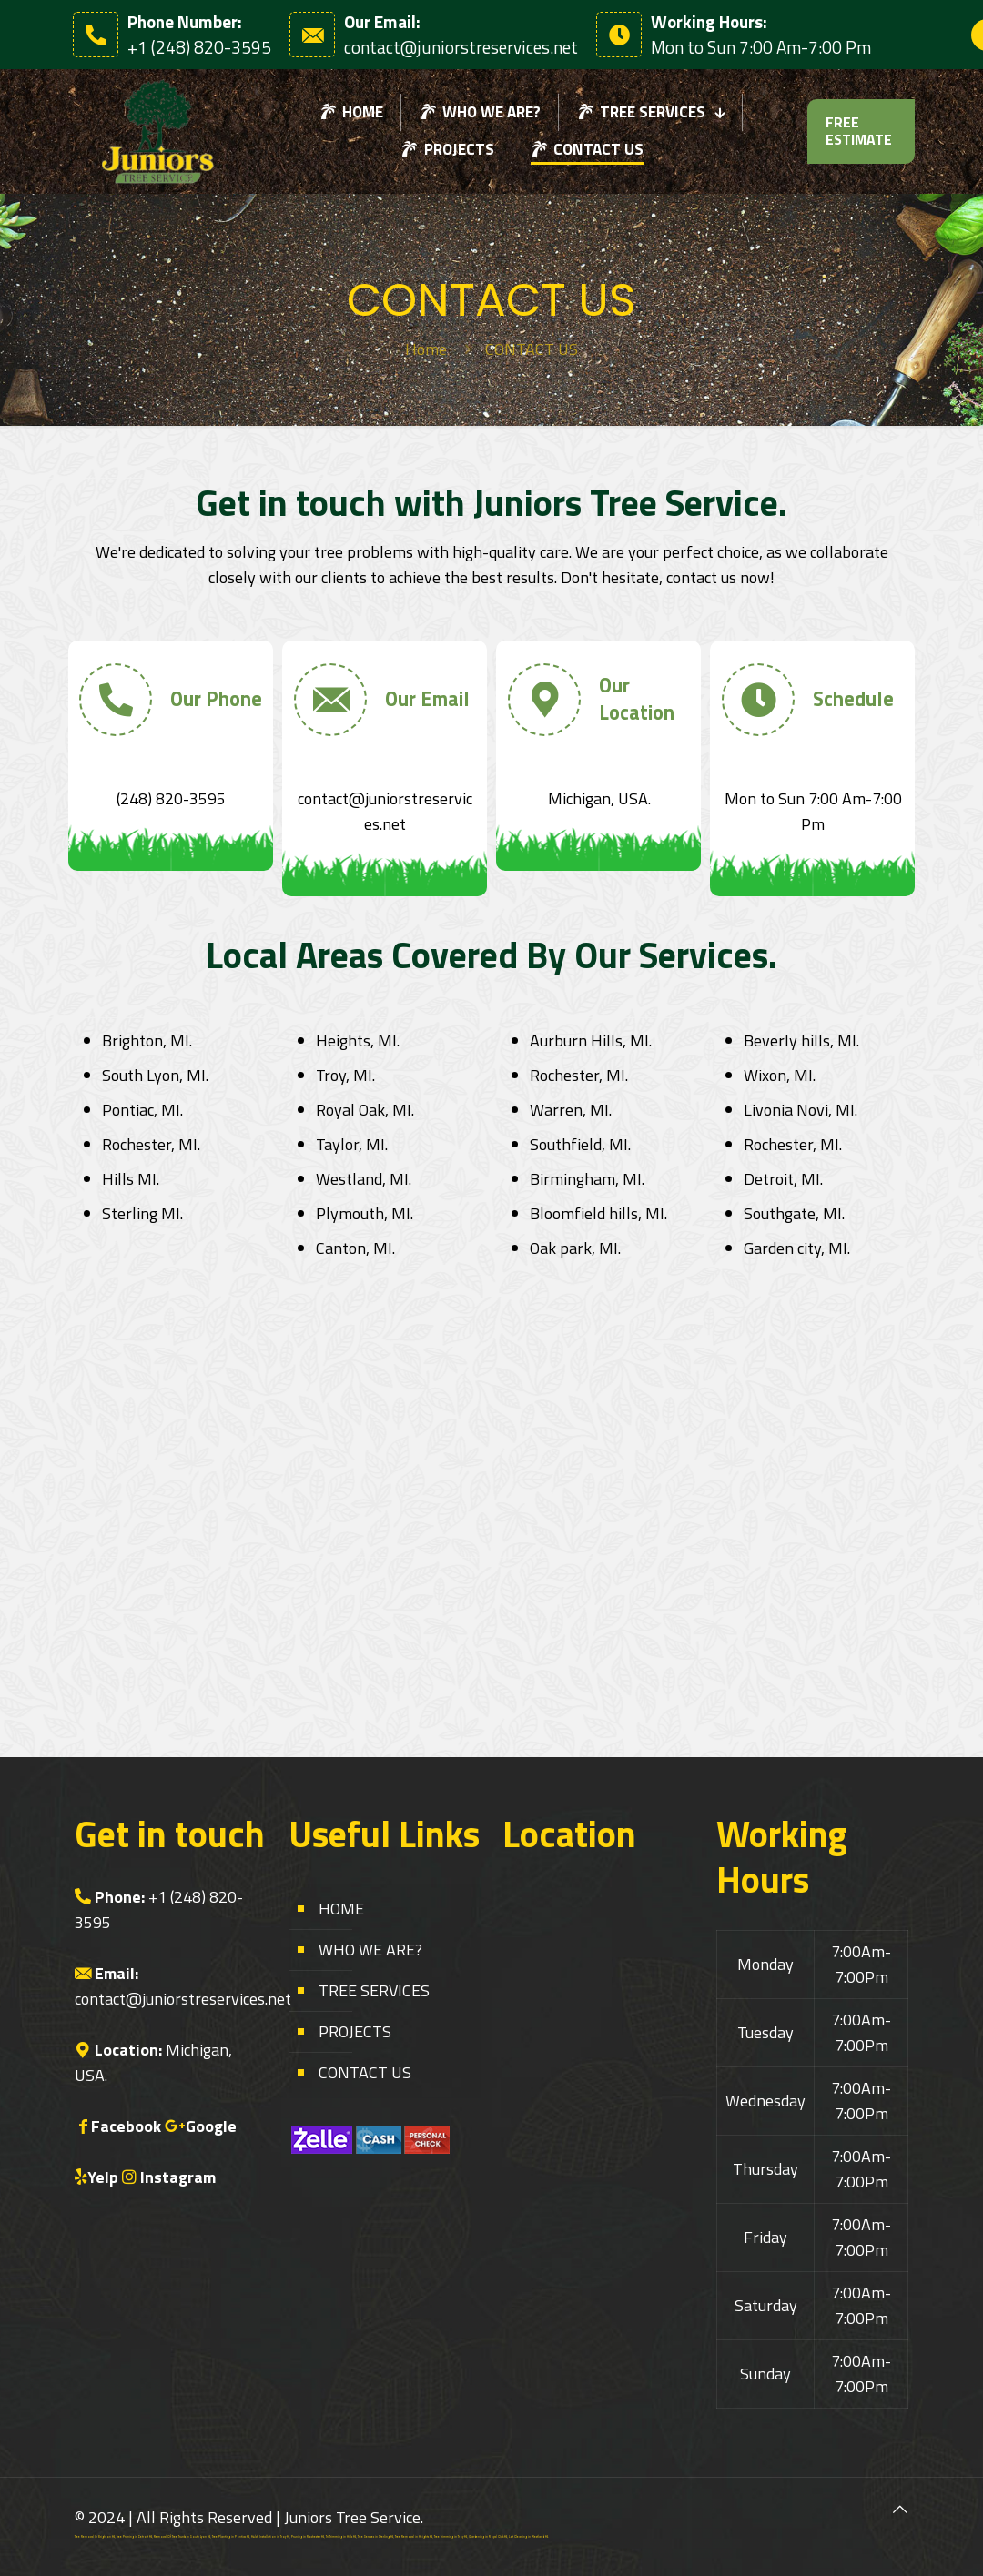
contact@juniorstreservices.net (183, 1998)
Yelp (102, 2177)
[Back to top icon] (900, 2509)
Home (426, 349)
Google (211, 2126)
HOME (341, 1908)
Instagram (178, 2177)
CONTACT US (365, 2072)
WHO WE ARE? (370, 1949)
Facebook (126, 2126)
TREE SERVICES (374, 1990)
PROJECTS (355, 2031)
